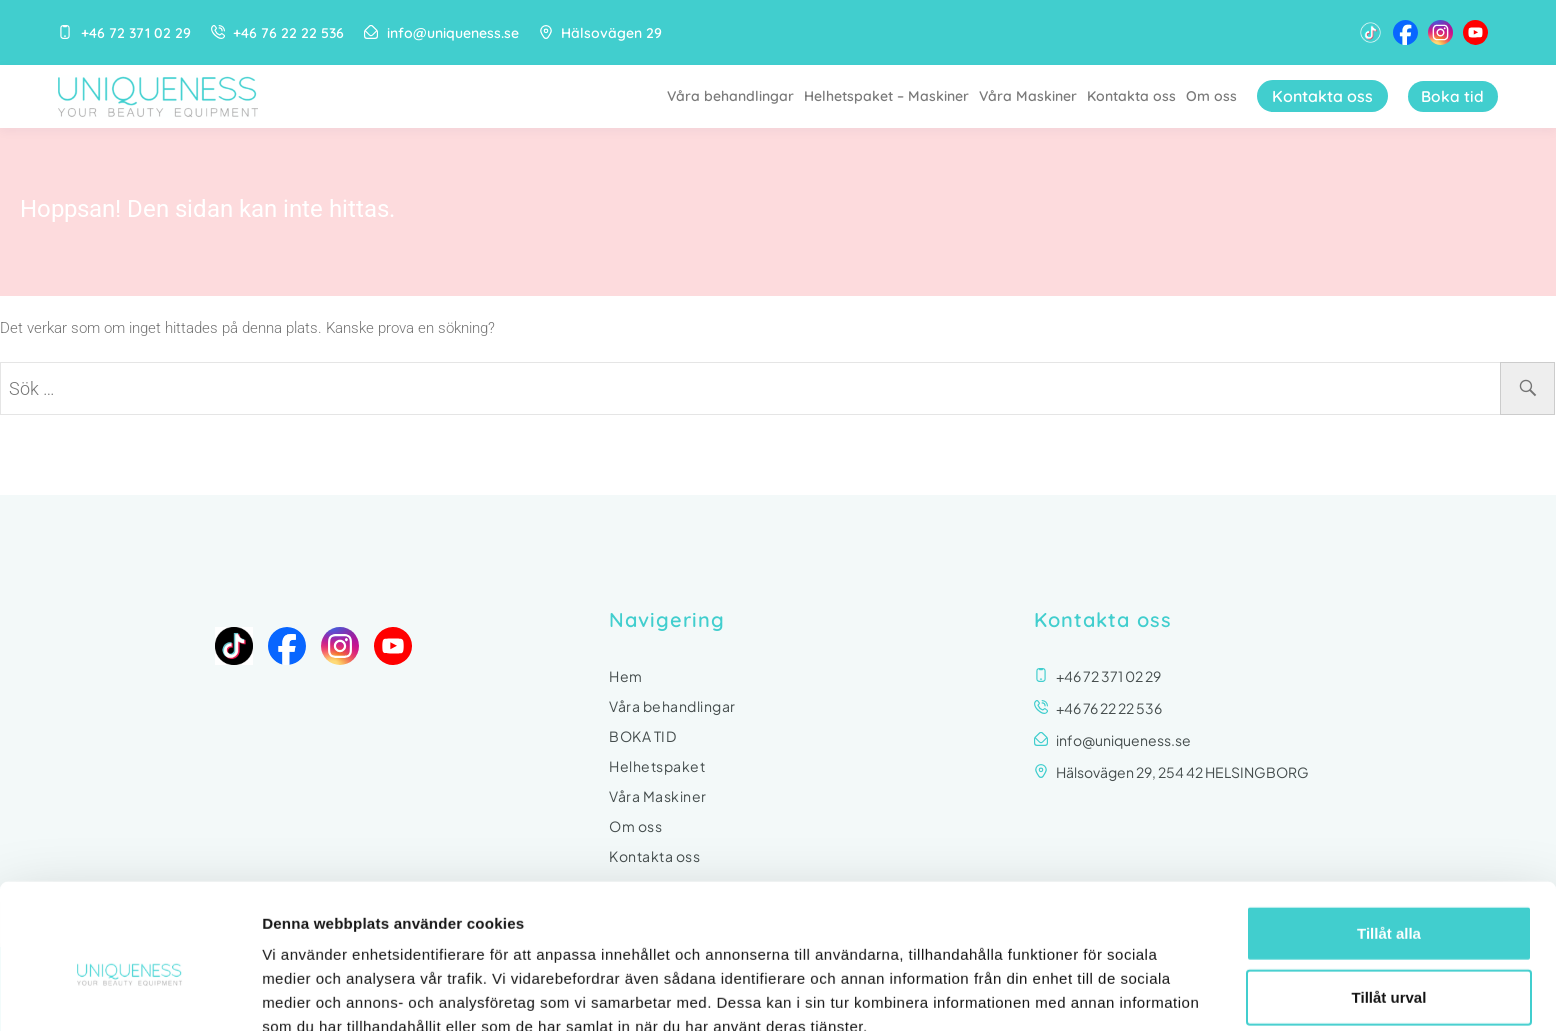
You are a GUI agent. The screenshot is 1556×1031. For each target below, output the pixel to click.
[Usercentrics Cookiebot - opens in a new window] (129, 992)
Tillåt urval (1389, 897)
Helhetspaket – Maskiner (883, 96)
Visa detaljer (1086, 991)
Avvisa (1389, 960)
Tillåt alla (1389, 833)
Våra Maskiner (1025, 96)
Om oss (1208, 96)
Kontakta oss (1128, 96)
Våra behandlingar (727, 96)
